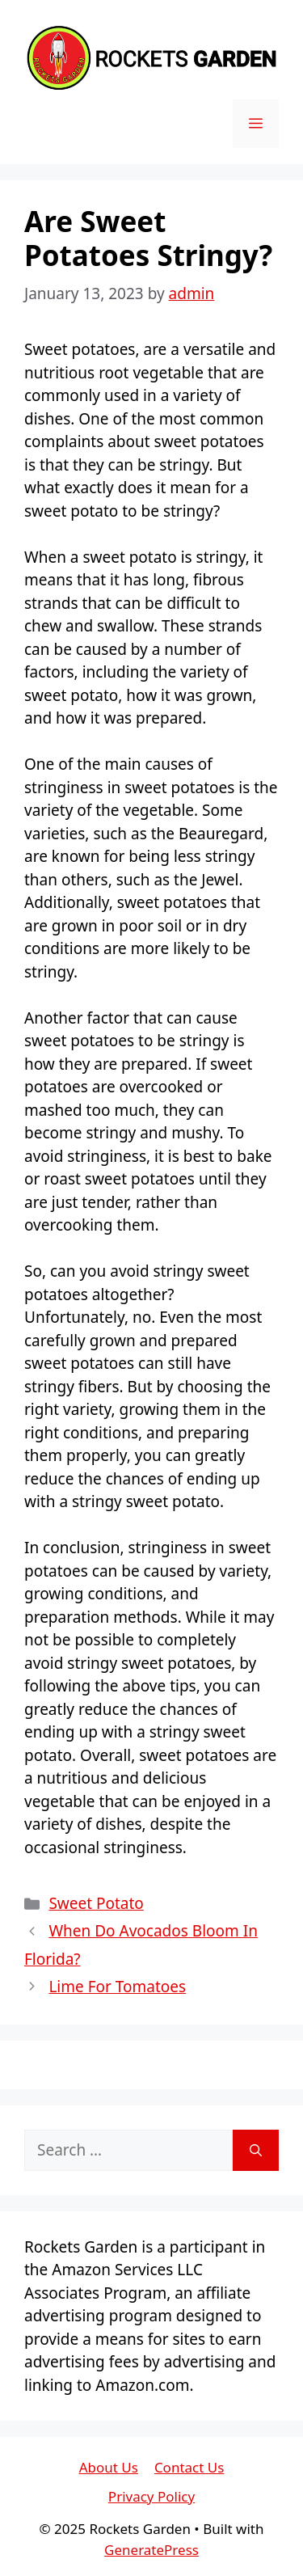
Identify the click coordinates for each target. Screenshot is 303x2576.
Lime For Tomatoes (117, 1986)
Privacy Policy (151, 2496)
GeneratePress (151, 2549)
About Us (108, 2467)
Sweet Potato (95, 1903)
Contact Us (189, 2467)
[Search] (256, 2150)
